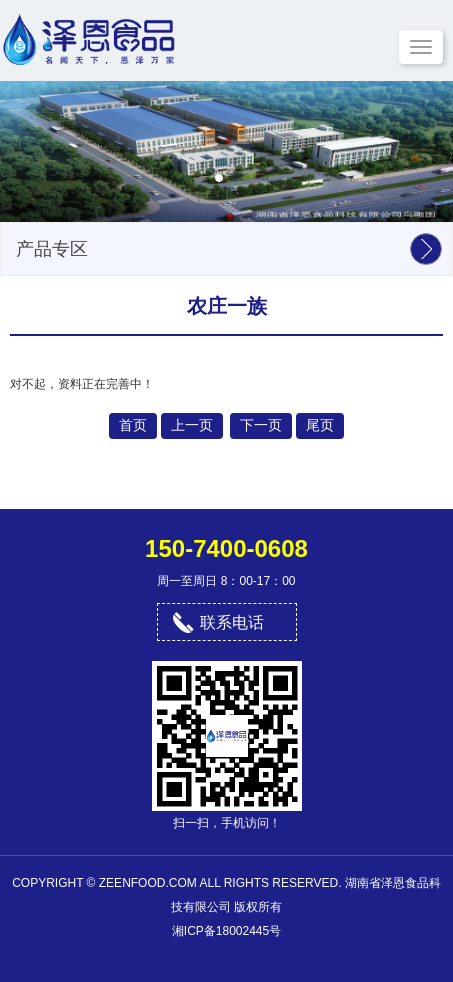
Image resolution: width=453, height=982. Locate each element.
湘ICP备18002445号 (226, 931)
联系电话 (232, 622)
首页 (133, 425)
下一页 (261, 425)
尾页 (320, 425)
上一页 (192, 425)
